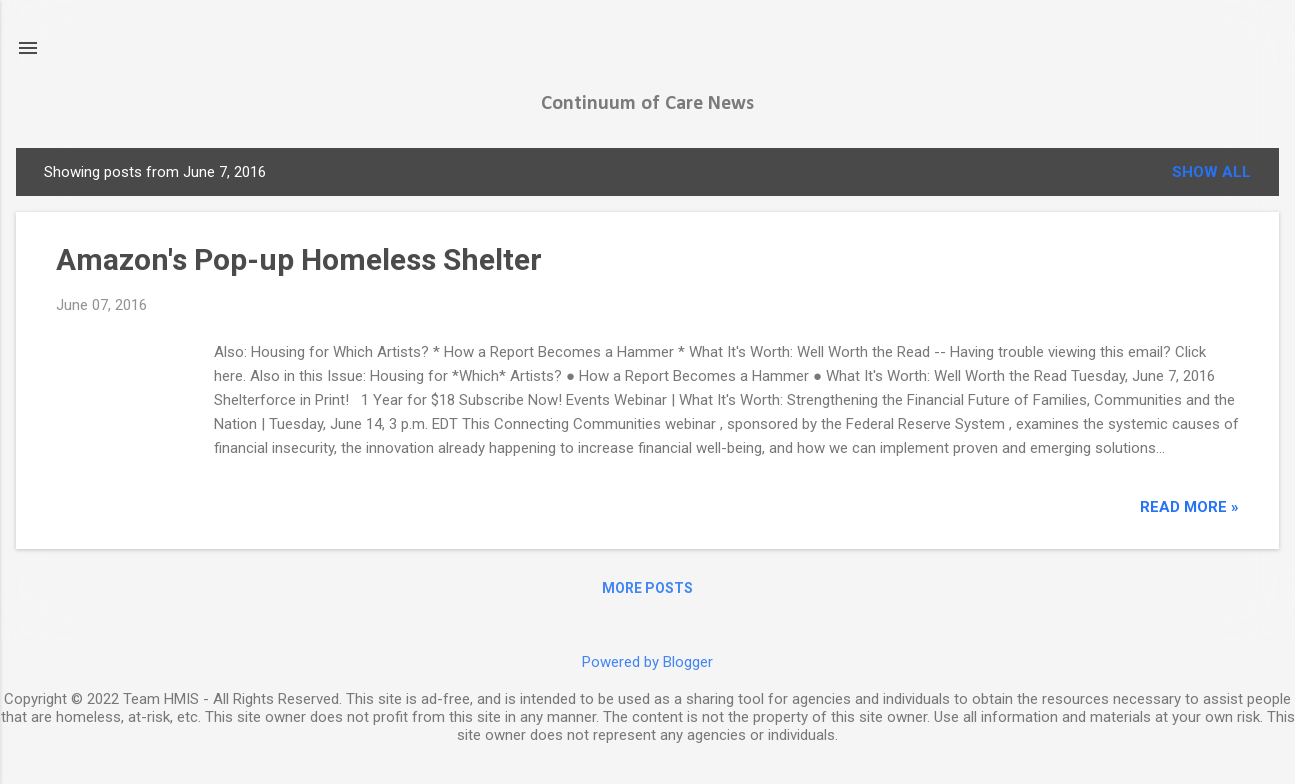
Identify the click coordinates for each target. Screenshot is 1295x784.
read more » (1189, 507)
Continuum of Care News (647, 104)
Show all (1211, 172)
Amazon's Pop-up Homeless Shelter (299, 259)
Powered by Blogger (647, 662)
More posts (647, 588)
